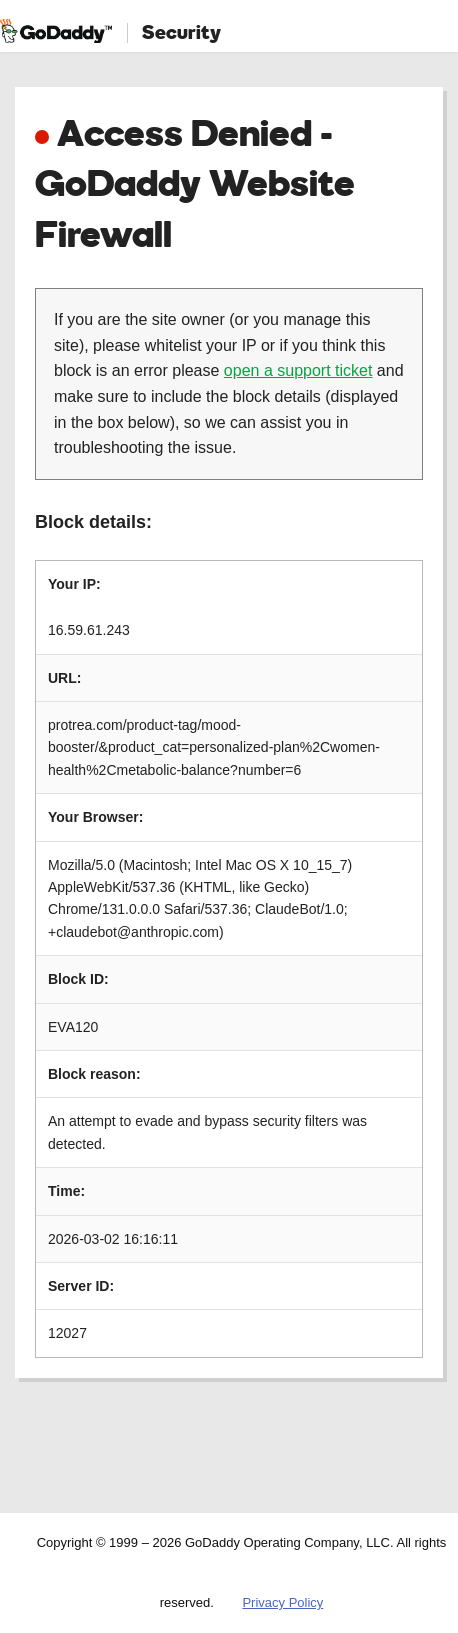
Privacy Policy (282, 1602)
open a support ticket (298, 370)
